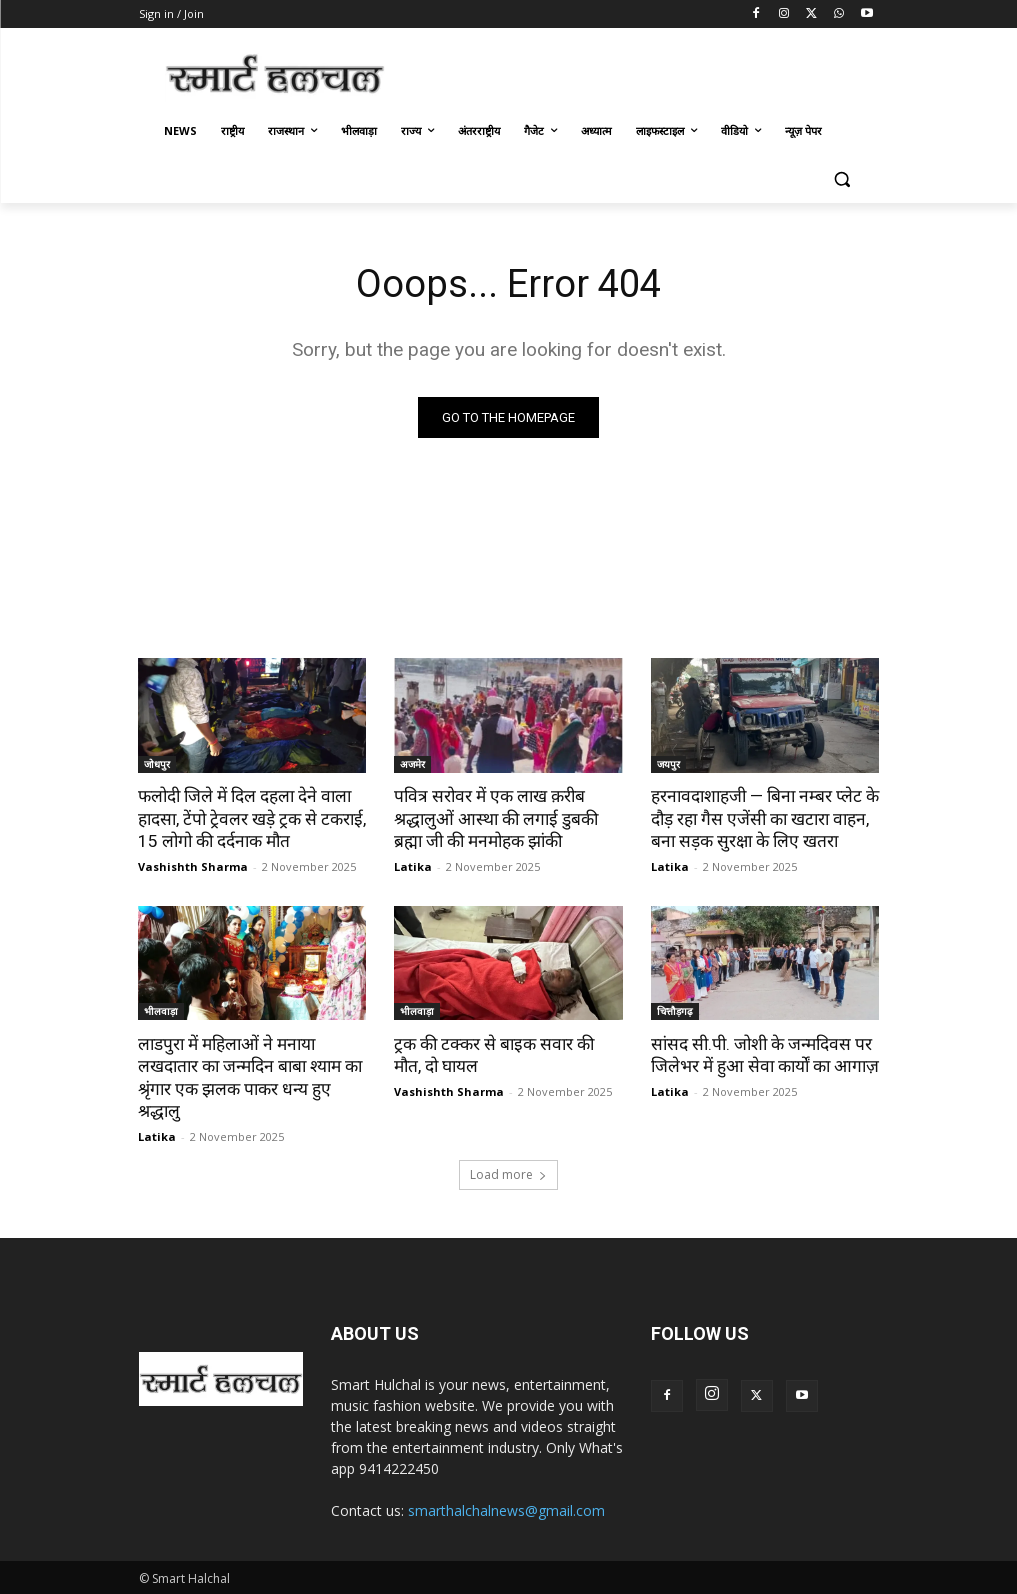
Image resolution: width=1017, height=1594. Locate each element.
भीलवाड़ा (161, 1010)
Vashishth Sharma (193, 865)
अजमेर (412, 763)
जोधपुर (157, 763)
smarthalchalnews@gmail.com (506, 1507)
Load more (508, 1171)
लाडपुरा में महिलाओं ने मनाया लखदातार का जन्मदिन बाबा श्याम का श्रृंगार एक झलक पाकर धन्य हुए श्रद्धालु (249, 1076)
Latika (413, 865)
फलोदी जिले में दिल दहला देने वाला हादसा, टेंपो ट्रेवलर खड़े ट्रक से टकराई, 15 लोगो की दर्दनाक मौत (250, 818)
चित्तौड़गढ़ (675, 1010)
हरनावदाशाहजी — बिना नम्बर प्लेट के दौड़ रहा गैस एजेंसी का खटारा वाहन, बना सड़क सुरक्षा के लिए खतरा (763, 818)
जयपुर (668, 763)
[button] (842, 179)
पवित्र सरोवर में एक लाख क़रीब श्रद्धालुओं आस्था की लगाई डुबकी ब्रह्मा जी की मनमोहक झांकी (494, 818)
